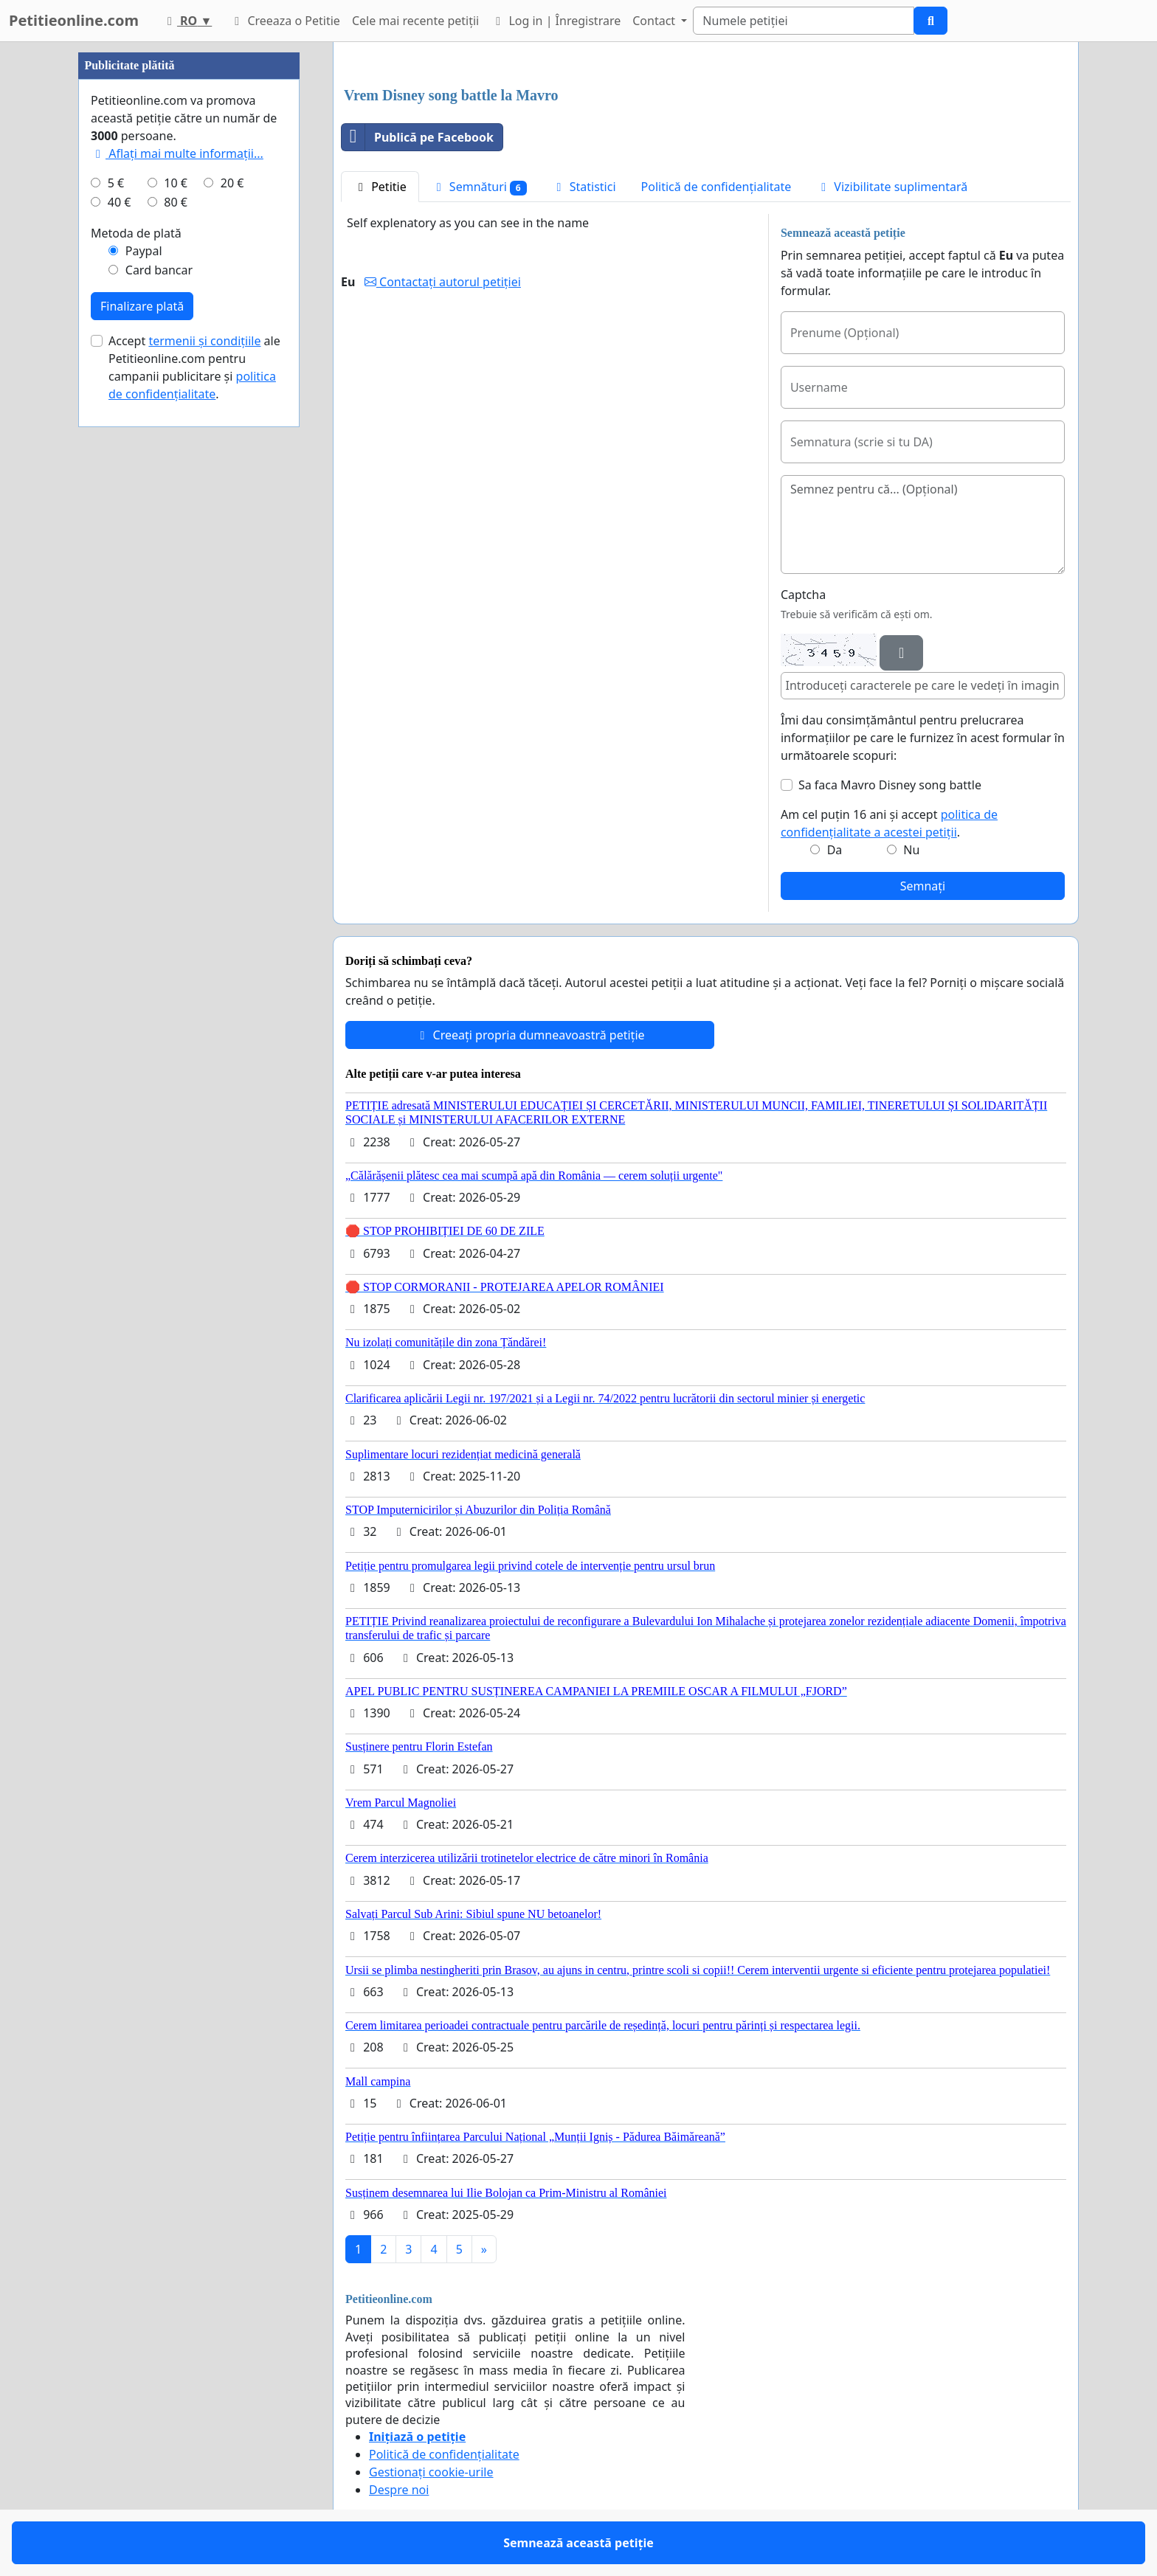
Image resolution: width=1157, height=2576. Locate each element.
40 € (119, 202)
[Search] (803, 21)
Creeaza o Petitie (284, 21)
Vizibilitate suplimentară (891, 187)
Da (835, 850)
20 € (232, 183)
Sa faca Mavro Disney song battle (889, 785)
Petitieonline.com (74, 20)
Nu (911, 850)
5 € (116, 183)
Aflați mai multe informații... (177, 153)
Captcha (803, 594)
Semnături (479, 187)
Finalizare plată (142, 306)
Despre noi (399, 2490)
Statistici (584, 187)
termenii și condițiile (204, 341)
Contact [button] (655, 21)
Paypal (143, 251)
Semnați (923, 886)
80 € (175, 202)
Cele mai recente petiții (415, 21)
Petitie (380, 187)
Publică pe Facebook (418, 137)
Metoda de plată (136, 233)
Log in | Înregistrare (556, 21)
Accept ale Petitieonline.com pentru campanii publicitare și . (194, 367)
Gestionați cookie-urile (431, 2472)
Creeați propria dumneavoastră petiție (529, 1035)
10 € (175, 183)
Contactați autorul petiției (443, 282)
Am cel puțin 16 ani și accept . (889, 823)
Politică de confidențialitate (716, 187)
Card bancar (159, 270)
